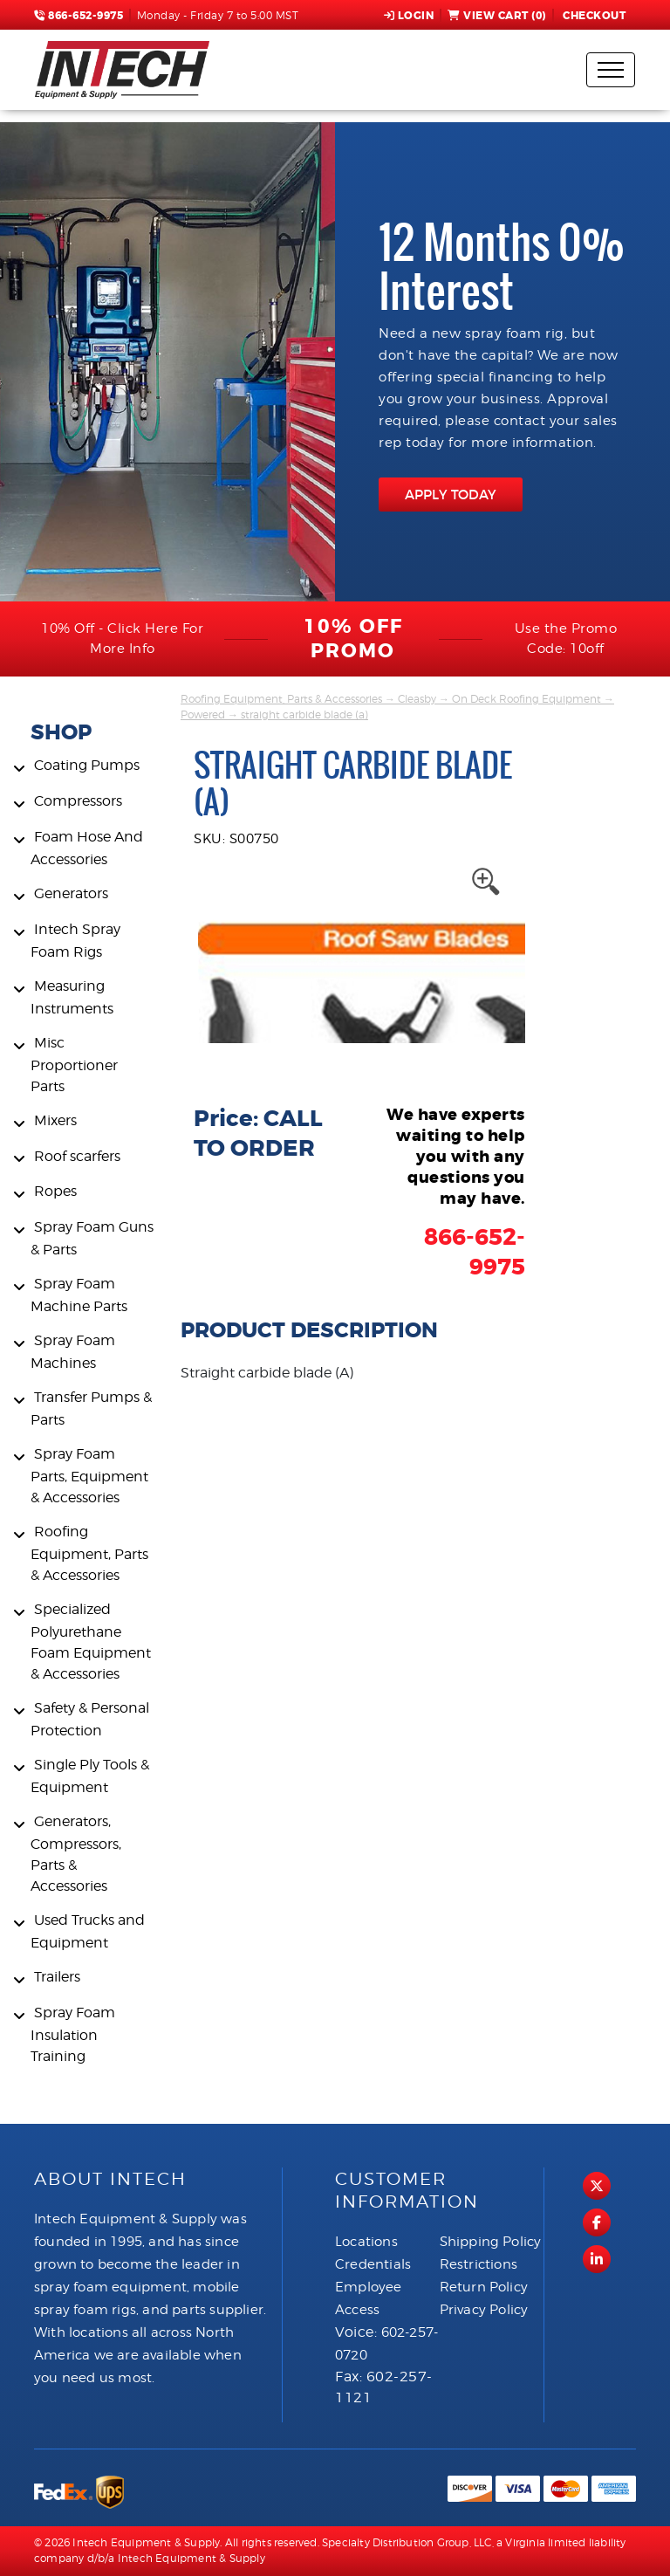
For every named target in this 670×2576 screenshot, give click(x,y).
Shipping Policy (491, 2242)
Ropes (55, 1191)
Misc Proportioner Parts (74, 1064)
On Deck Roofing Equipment (526, 698)
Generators (71, 893)
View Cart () (497, 16)
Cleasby (417, 698)
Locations (366, 2242)
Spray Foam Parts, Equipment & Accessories (89, 1476)
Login (409, 16)
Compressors (78, 801)
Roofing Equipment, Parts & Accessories (89, 1553)
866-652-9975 (78, 16)
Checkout (593, 16)
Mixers (55, 1120)
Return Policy (484, 2287)
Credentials (373, 2264)
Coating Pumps (87, 765)
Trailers (57, 1976)
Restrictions (478, 2264)
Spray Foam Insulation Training (73, 2034)
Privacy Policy (484, 2310)
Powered (203, 714)
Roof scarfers (77, 1156)
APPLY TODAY (450, 494)
